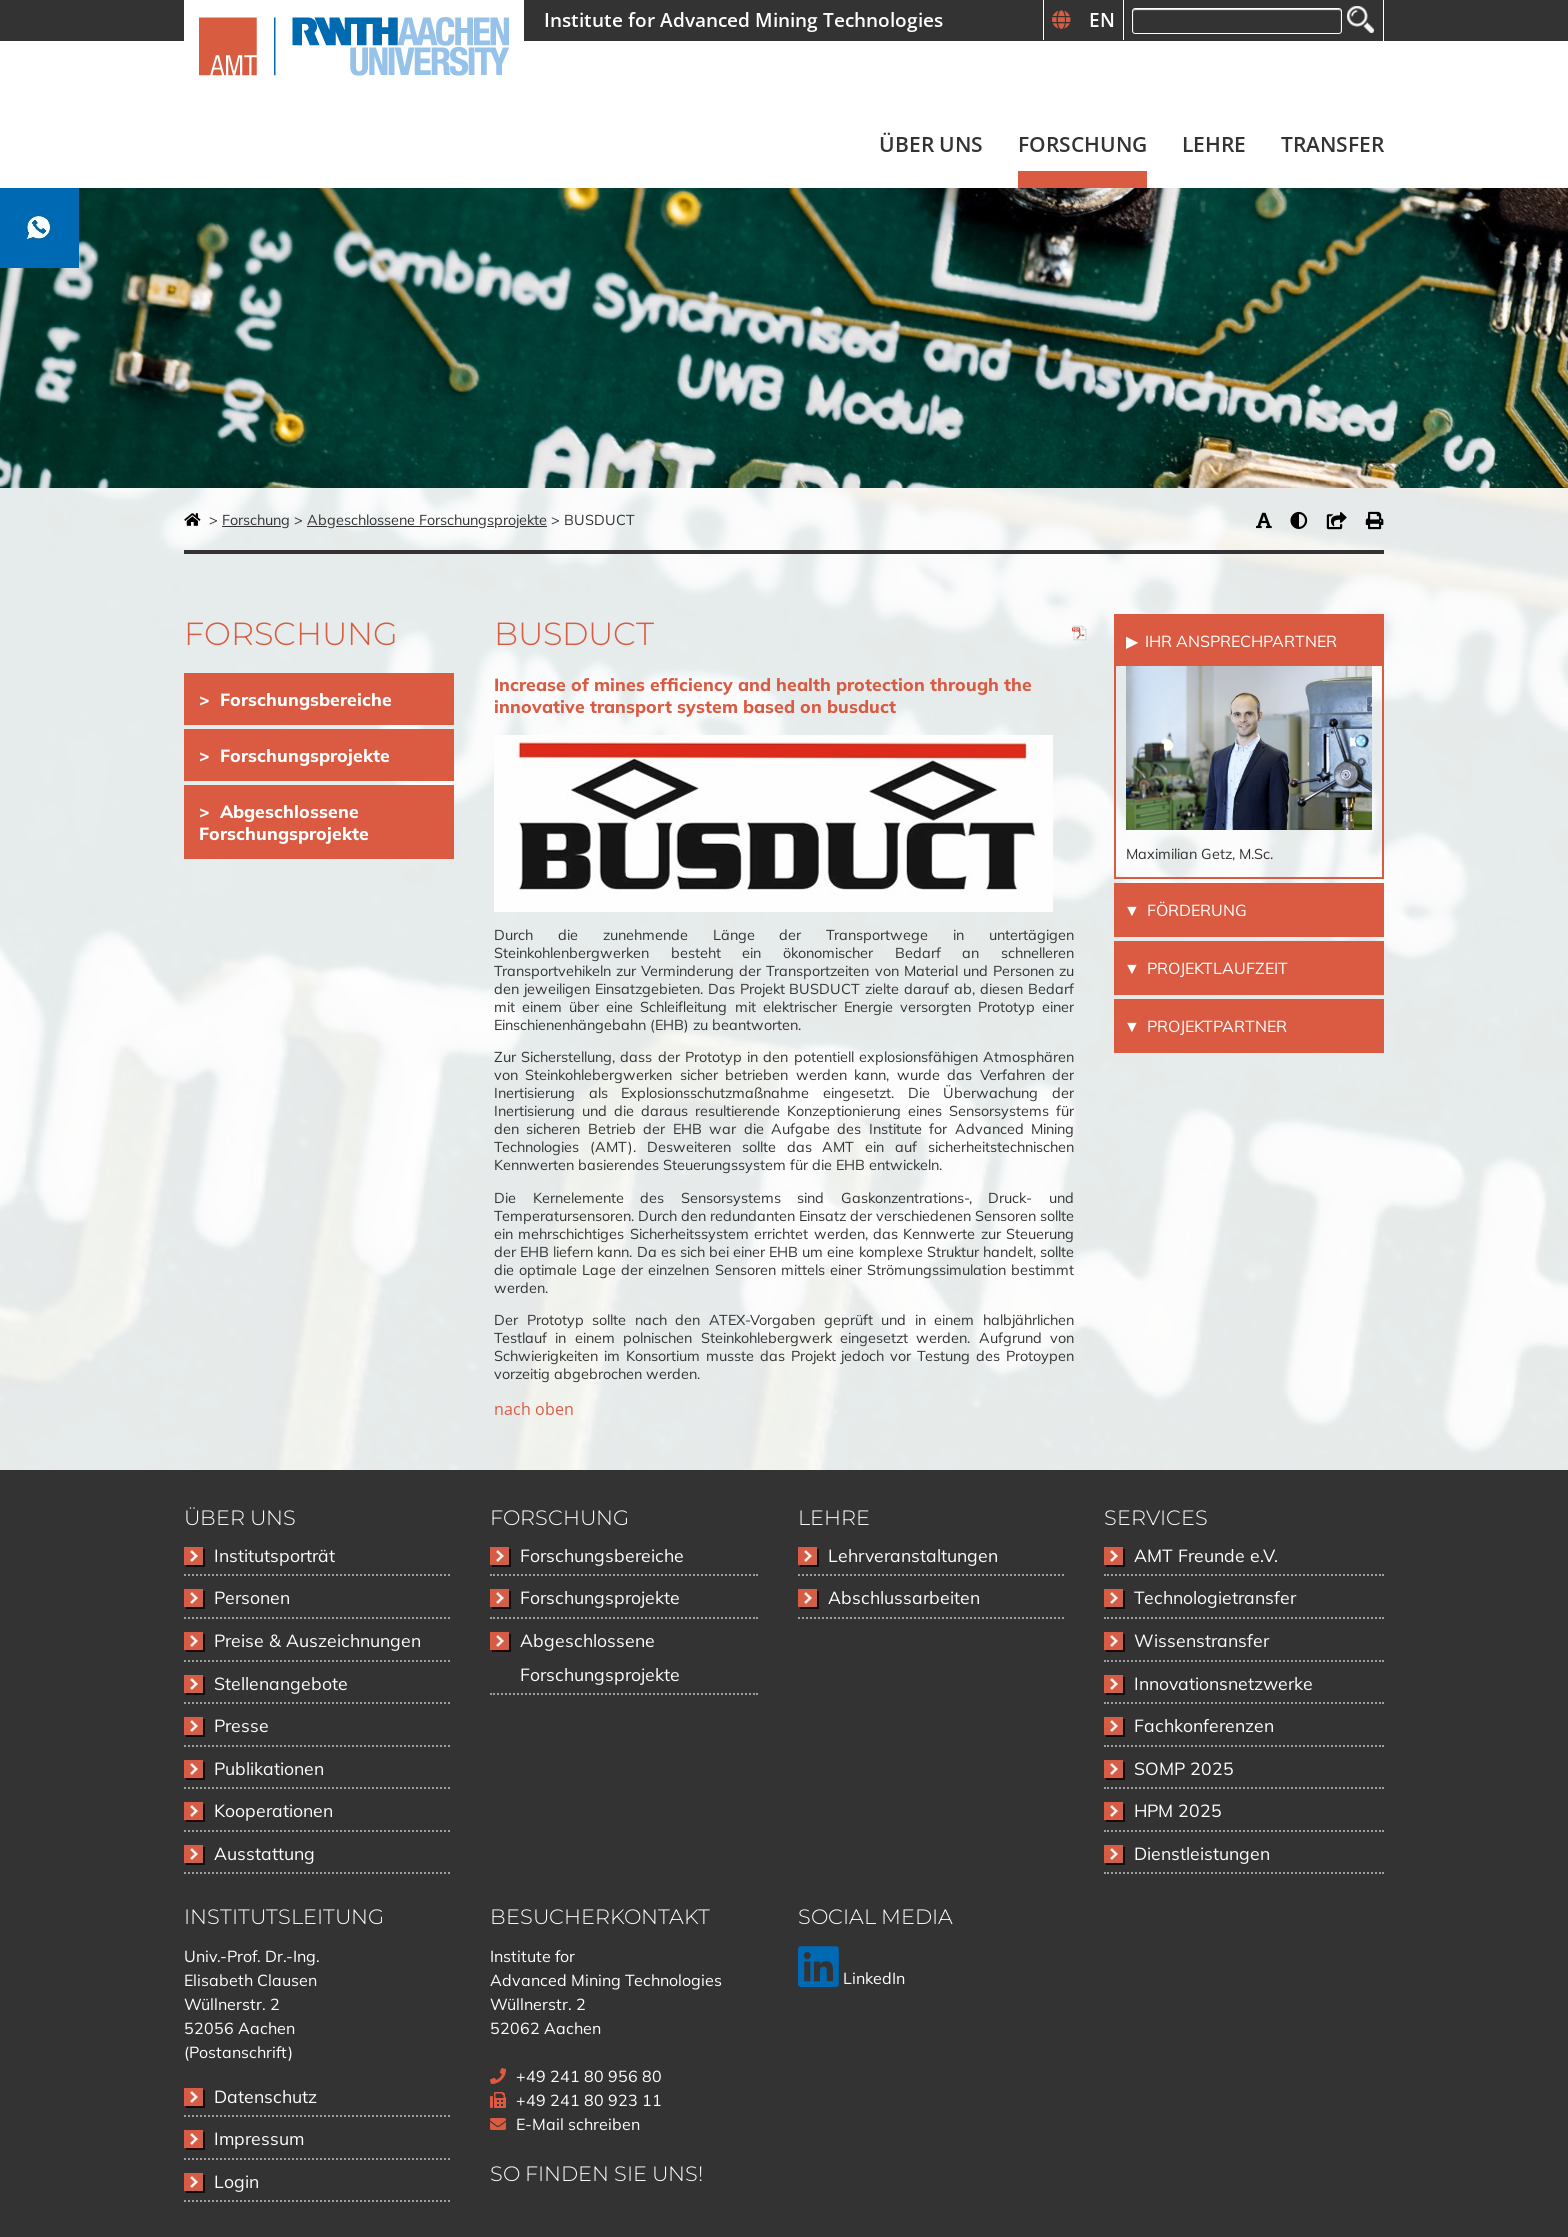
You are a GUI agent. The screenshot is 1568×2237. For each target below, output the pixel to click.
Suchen (1360, 19)
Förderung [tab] (1195, 910)
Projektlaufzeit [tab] (1215, 968)
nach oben (534, 1409)
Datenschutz (265, 2096)
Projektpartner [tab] (1215, 1026)
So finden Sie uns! (596, 2173)
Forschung (256, 520)
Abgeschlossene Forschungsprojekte (427, 520)
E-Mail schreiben (578, 2124)
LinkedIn (851, 1978)
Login (236, 2181)
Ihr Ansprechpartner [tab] (1239, 641)
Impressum (259, 2138)
